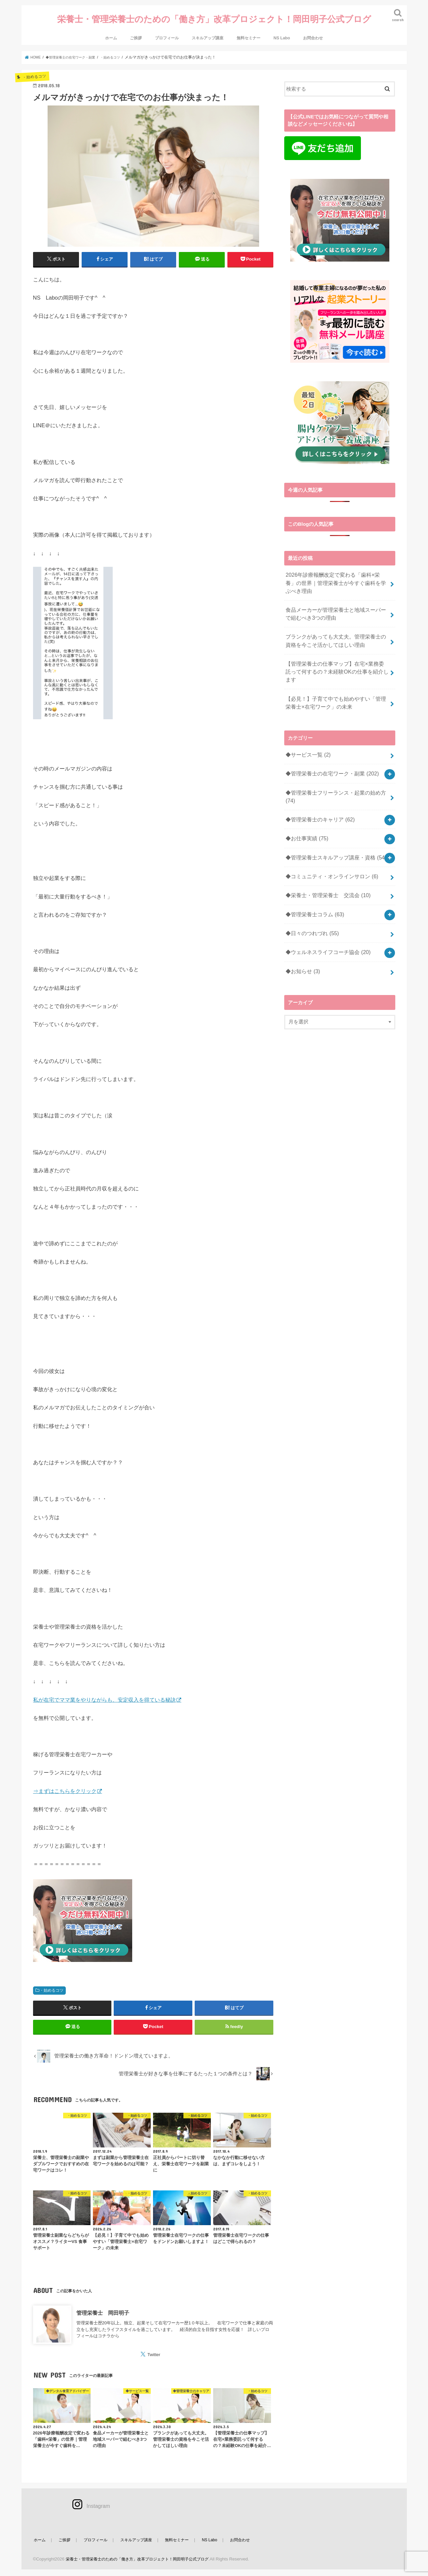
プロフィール (167, 28)
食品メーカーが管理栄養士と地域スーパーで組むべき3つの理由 (335, 600)
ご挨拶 (136, 28)
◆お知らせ (302, 925)
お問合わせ (313, 28)
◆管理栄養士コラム (313, 872)
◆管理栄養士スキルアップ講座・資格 (333, 819)
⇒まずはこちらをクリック (65, 1781)
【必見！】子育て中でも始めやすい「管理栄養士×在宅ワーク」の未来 (335, 675)
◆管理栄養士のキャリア (318, 785)
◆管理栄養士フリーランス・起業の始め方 (333, 764)
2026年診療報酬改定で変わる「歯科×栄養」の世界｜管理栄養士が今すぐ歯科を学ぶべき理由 (337, 572)
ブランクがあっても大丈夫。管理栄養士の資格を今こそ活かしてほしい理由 (335, 625)
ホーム (111, 28)
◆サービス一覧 (307, 725)
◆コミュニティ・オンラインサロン (329, 837)
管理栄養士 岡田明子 (102, 2308)
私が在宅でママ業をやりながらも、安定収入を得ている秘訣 (104, 1690)
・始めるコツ (51, 1980)
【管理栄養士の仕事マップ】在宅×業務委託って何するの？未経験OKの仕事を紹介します (337, 650)
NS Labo (281, 28)
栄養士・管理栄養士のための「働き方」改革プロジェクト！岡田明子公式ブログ (214, 14)
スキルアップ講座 (207, 28)
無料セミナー (248, 28)
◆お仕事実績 (306, 802)
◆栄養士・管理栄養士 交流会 (325, 854)
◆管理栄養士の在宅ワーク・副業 (329, 742)
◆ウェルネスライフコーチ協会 (325, 907)
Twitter (153, 2350)
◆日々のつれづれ (310, 890)
